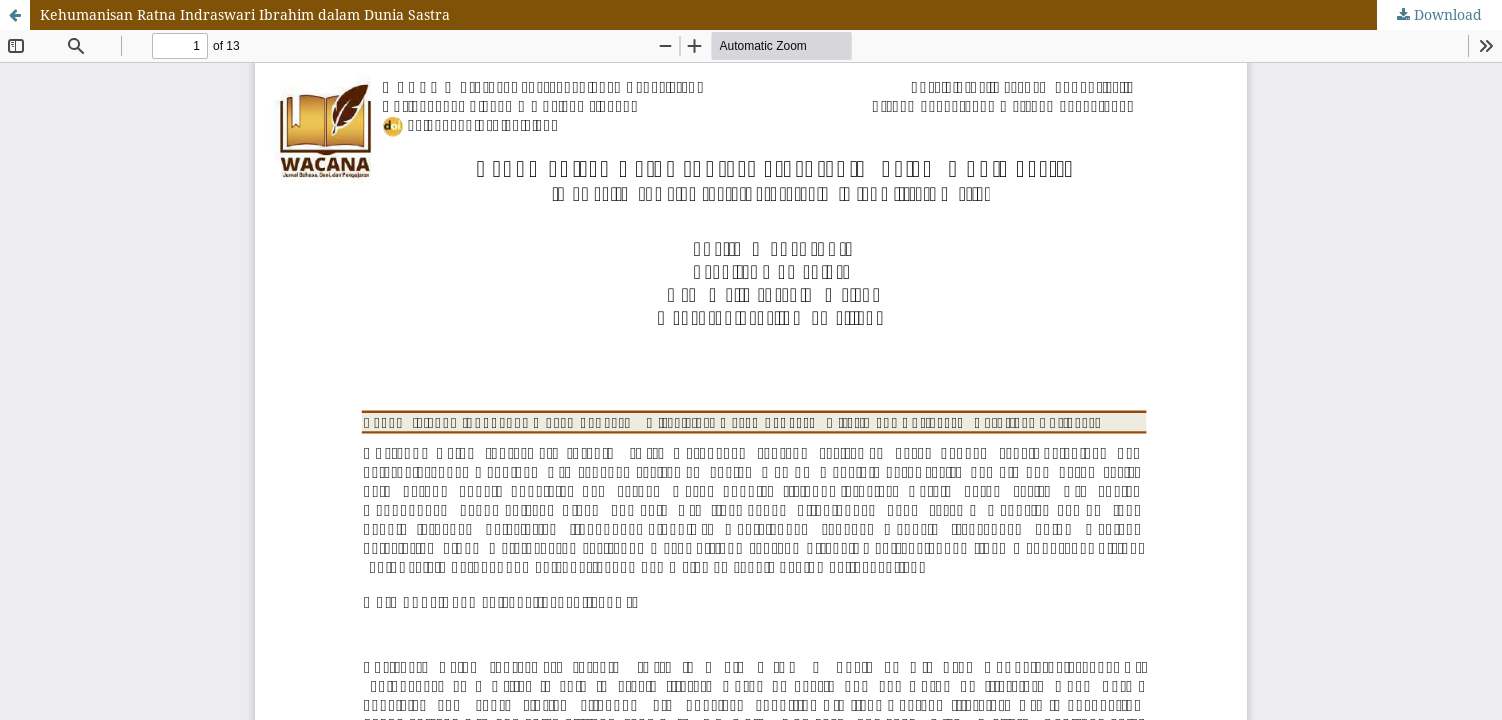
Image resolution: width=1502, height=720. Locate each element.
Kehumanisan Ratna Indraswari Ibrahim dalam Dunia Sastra (245, 14)
